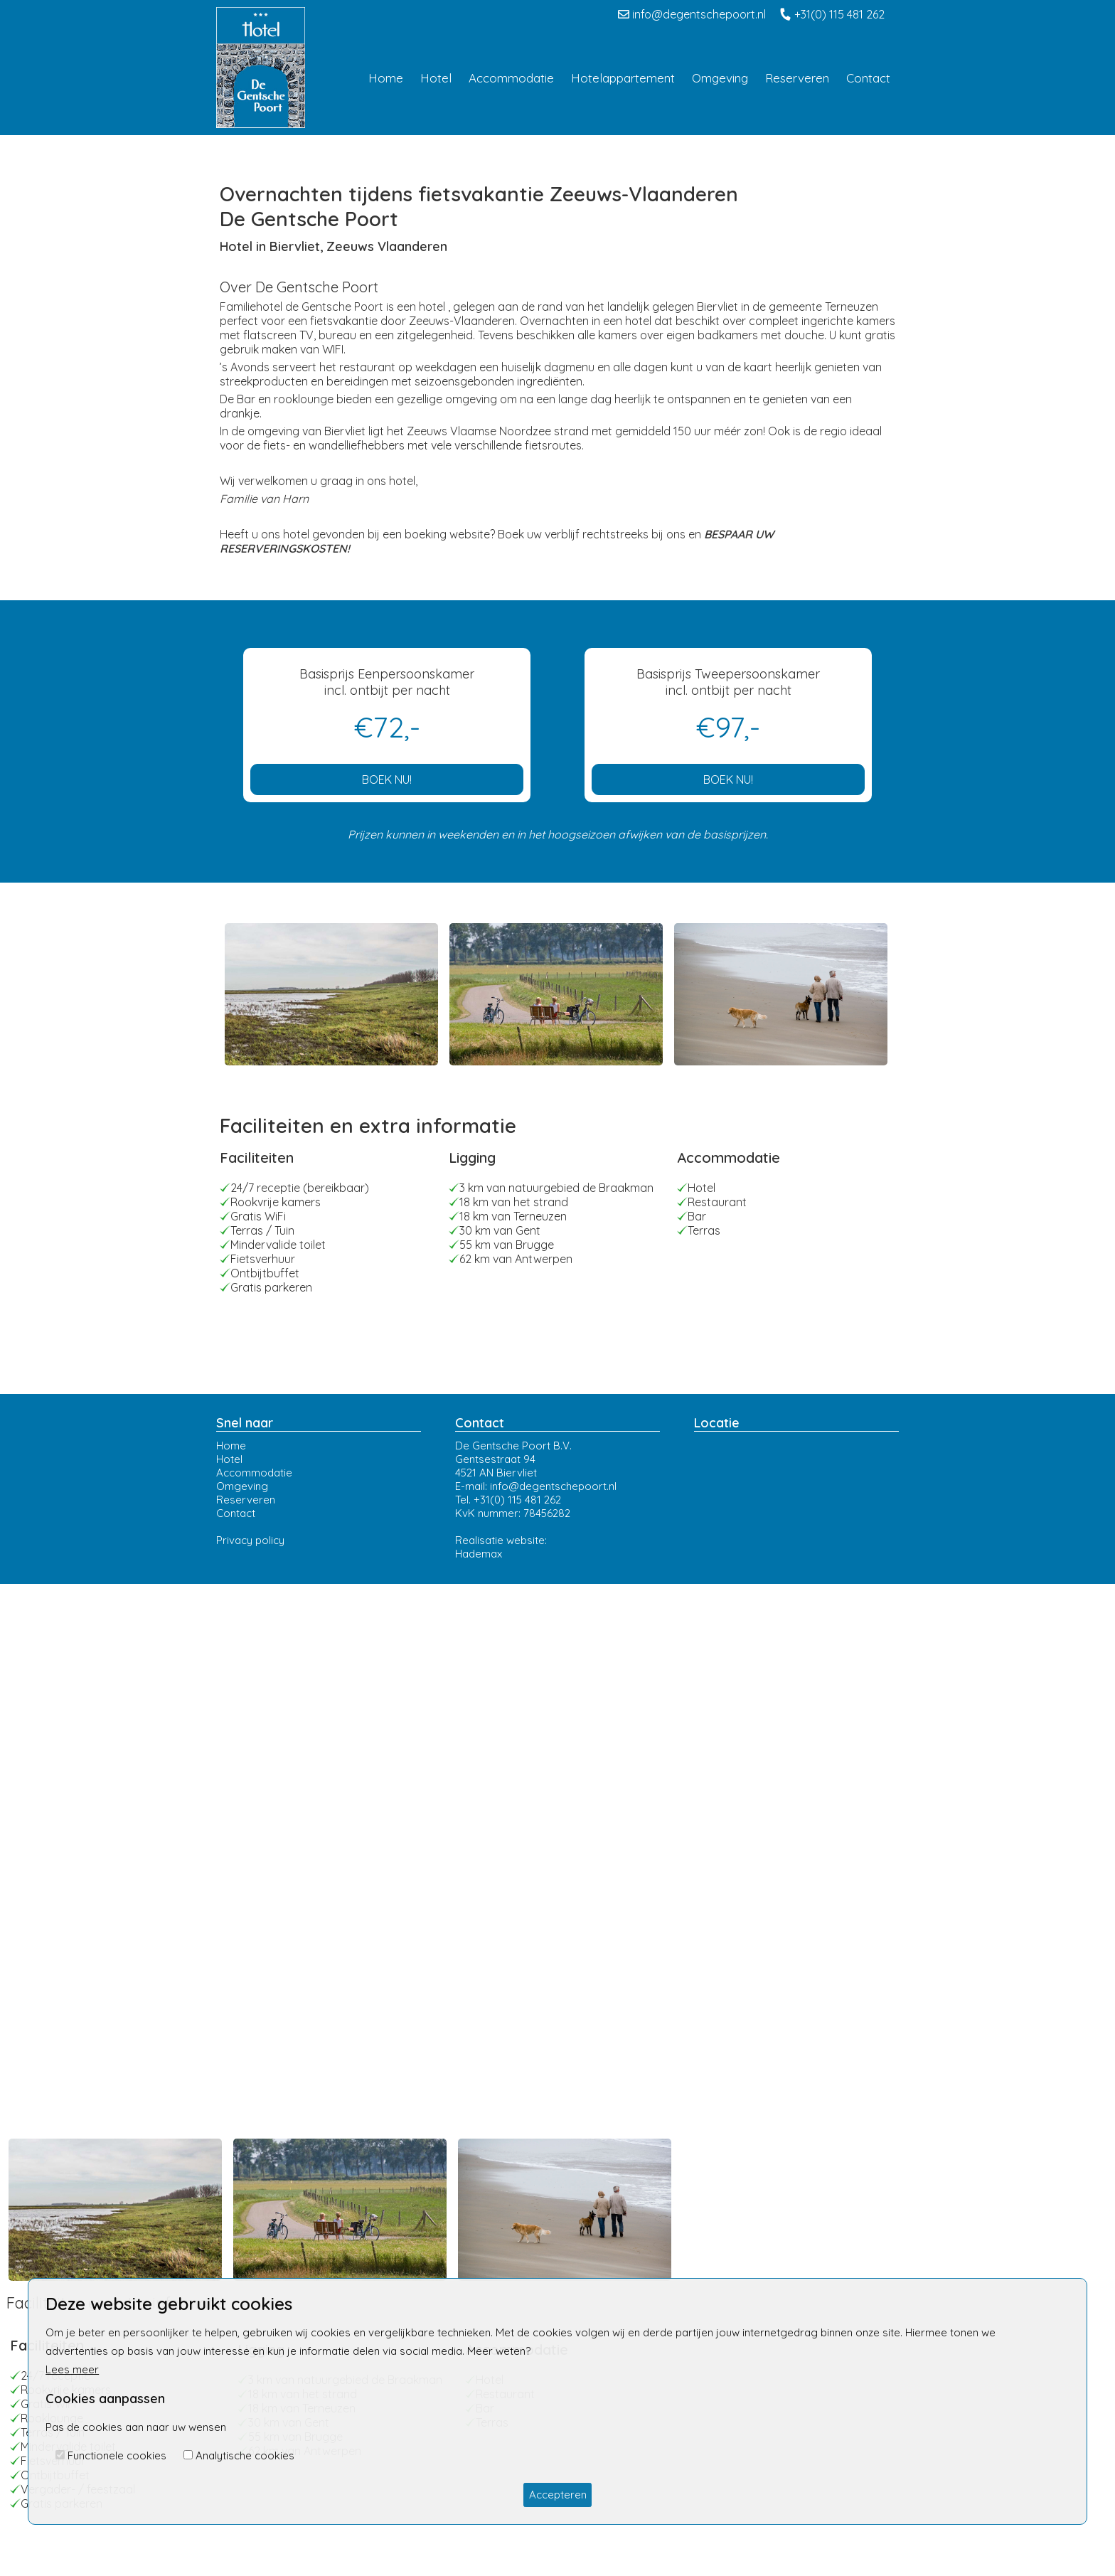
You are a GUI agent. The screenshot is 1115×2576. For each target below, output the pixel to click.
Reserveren (245, 1499)
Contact (235, 1513)
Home (231, 1445)
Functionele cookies (117, 2455)
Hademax (478, 1553)
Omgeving (242, 1486)
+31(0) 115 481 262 (832, 14)
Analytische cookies (245, 2455)
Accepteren (558, 2494)
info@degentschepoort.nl (692, 14)
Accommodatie (254, 1472)
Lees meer (72, 2369)
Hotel (229, 1459)
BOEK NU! (387, 779)
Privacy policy (250, 1540)
